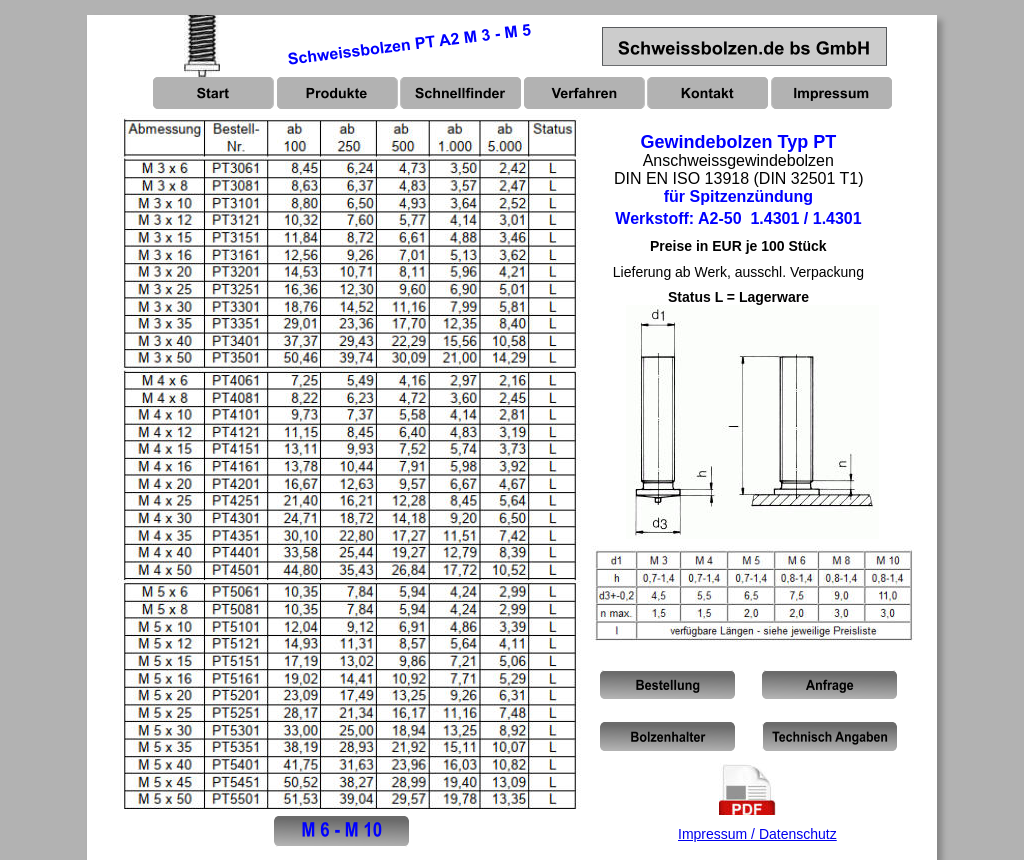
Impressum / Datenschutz (757, 834)
